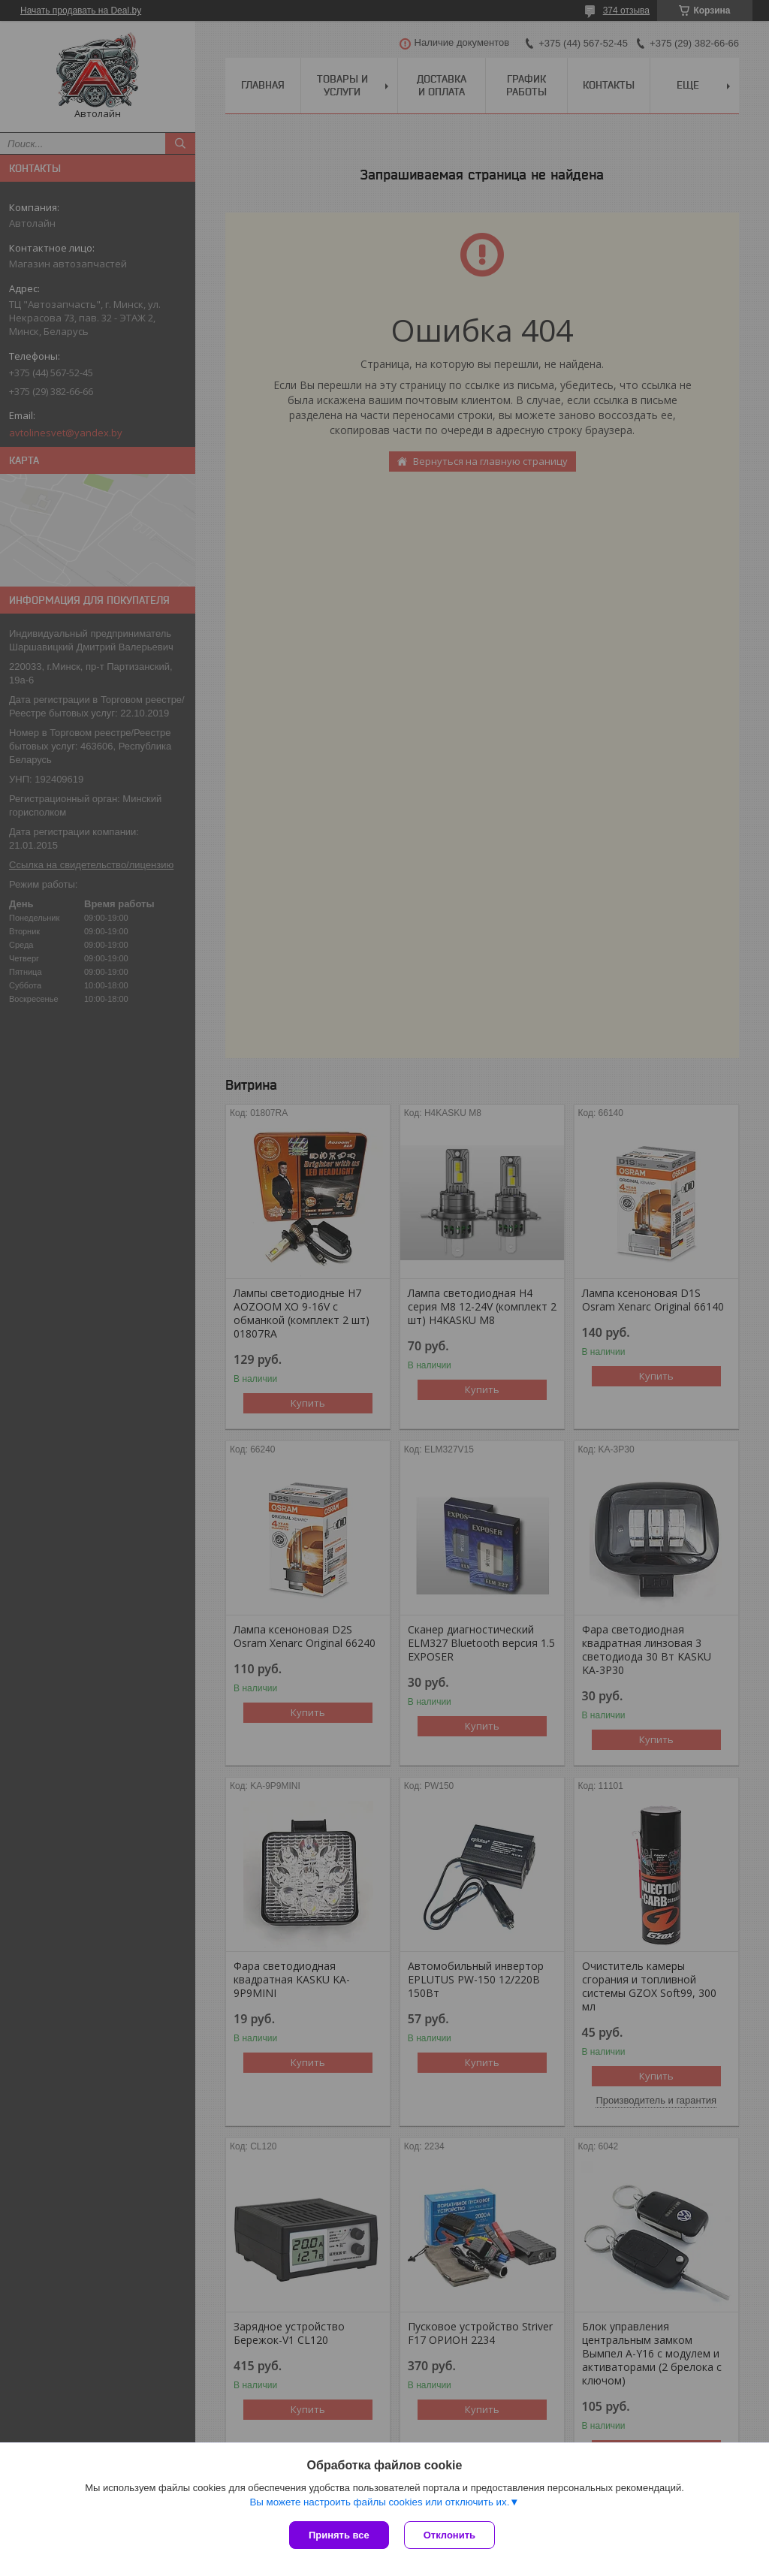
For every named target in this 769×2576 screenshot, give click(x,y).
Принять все (339, 2535)
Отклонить (449, 2535)
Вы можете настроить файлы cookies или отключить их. (379, 2502)
